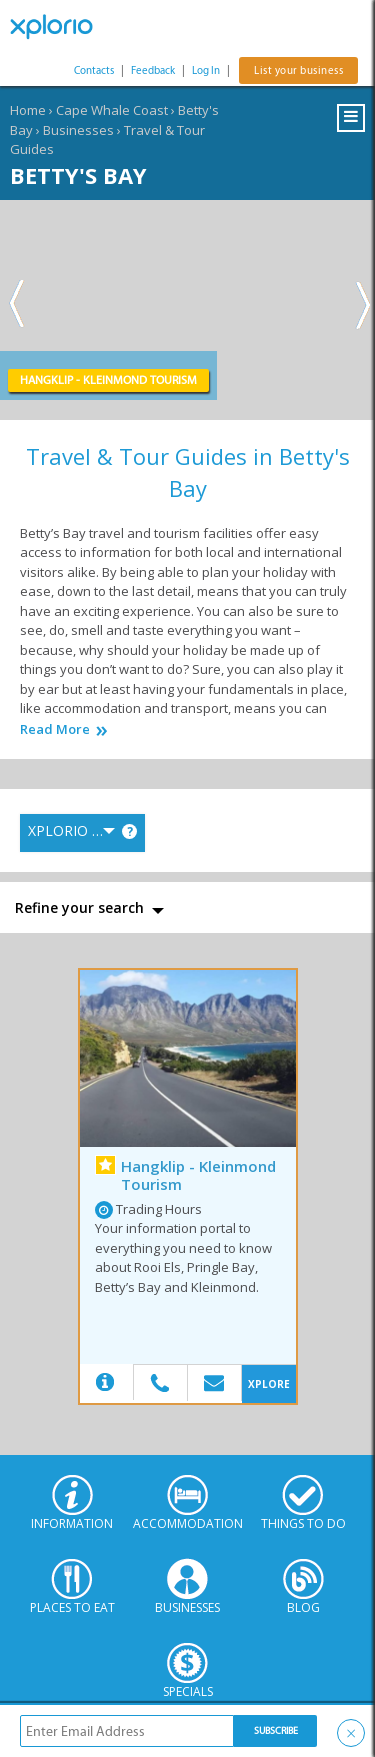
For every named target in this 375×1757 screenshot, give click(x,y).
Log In (206, 70)
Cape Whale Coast (112, 110)
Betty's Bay (78, 175)
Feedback (153, 70)
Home (28, 110)
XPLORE (269, 1384)
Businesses (78, 130)
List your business (298, 70)
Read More (55, 729)
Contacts (94, 70)
